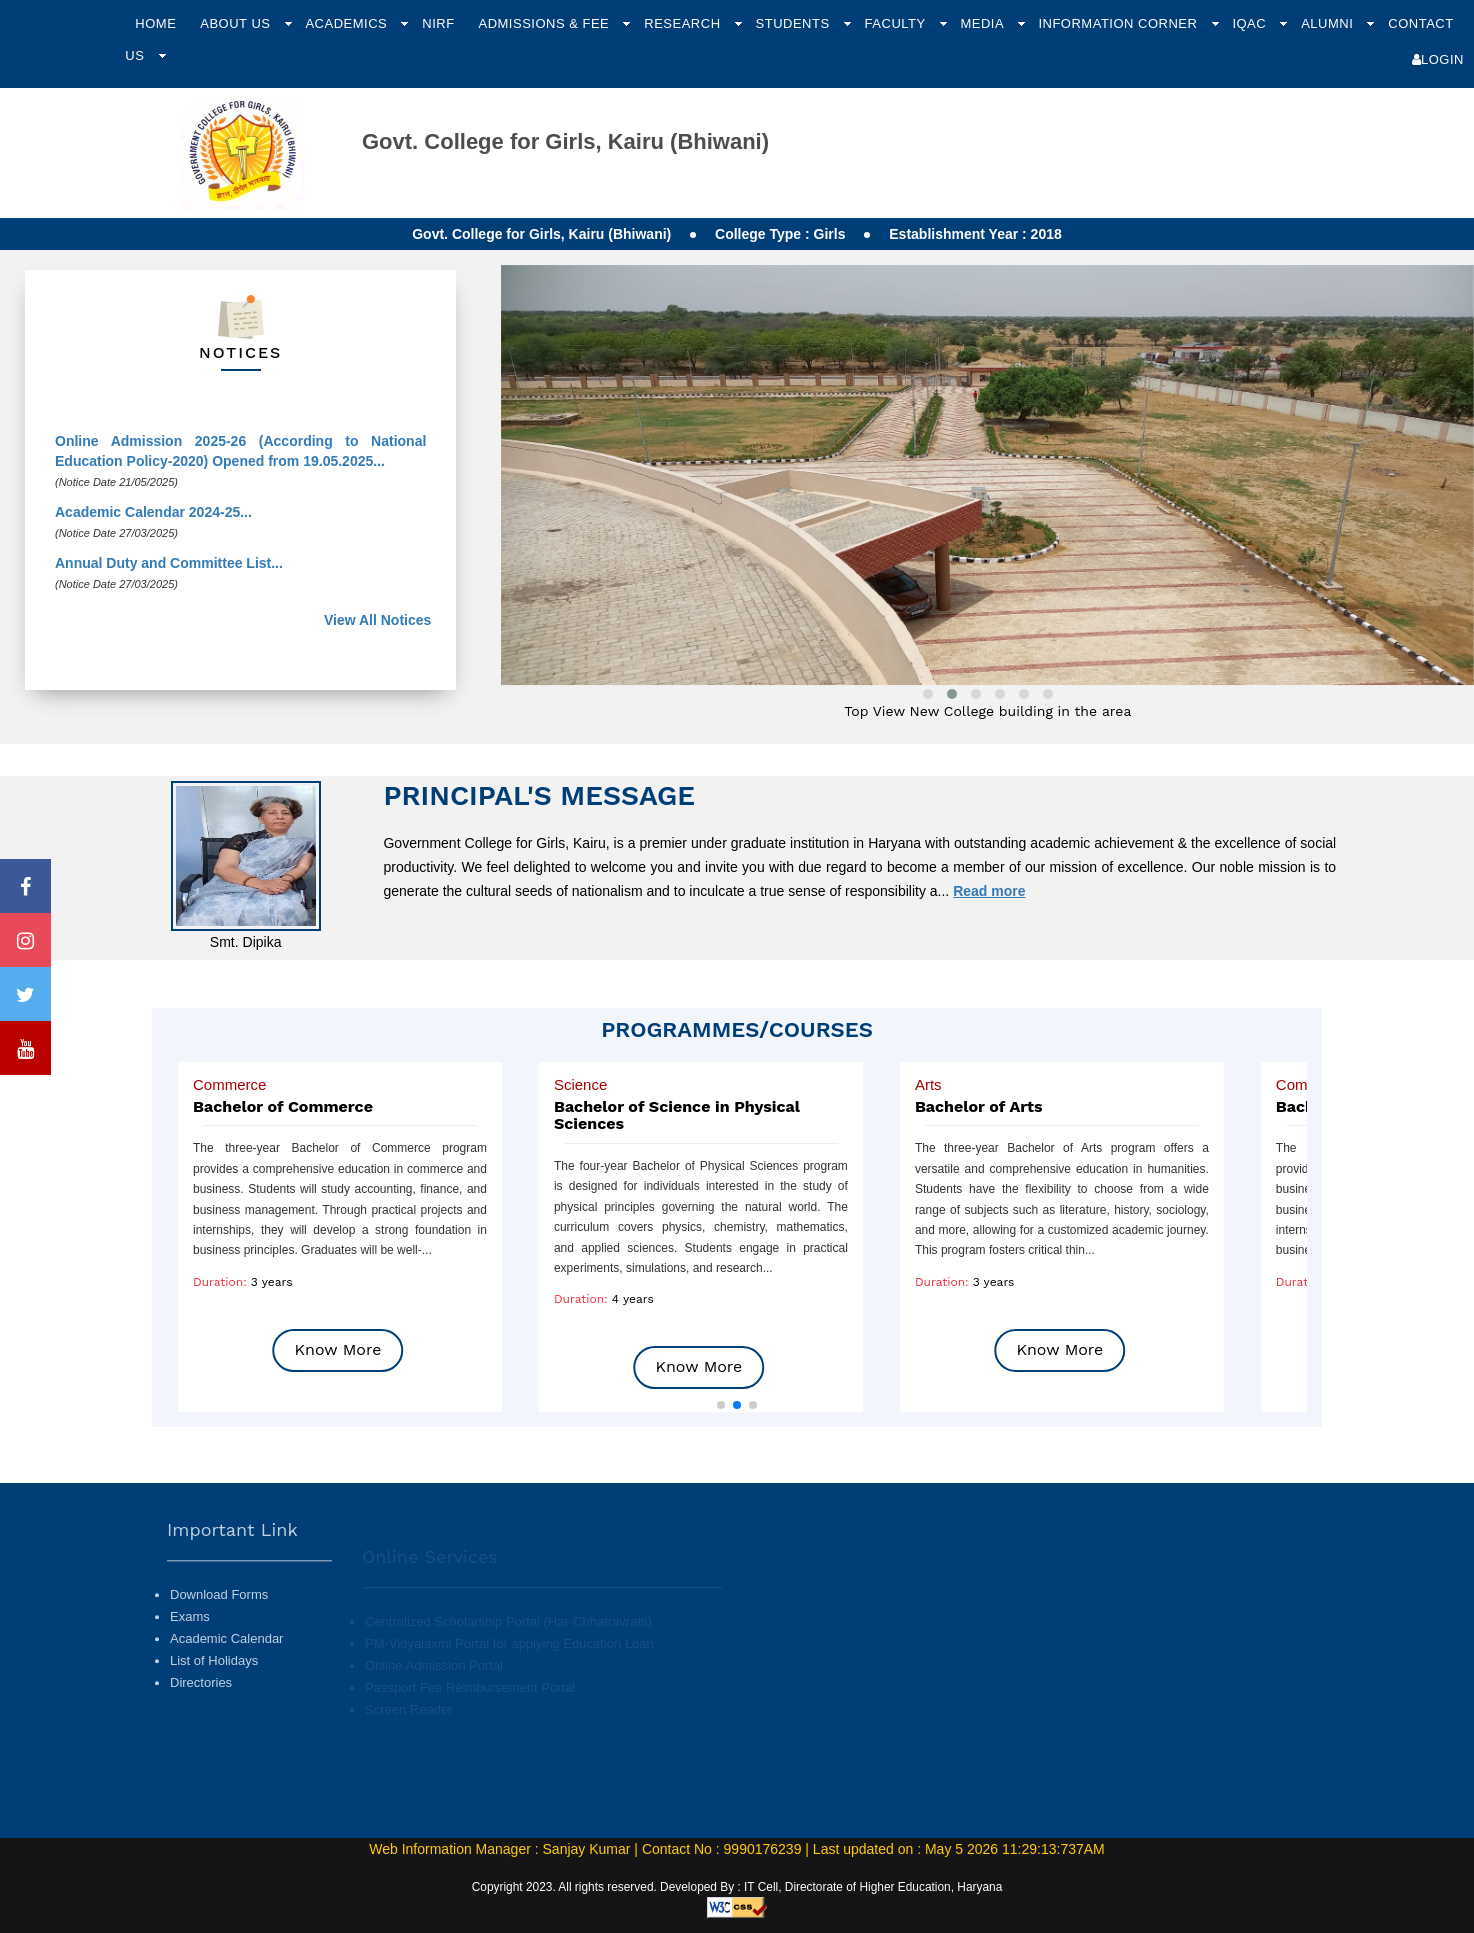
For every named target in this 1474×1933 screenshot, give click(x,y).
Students (795, 23)
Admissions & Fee (545, 23)
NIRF (438, 23)
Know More (338, 1349)
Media (983, 23)
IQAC (1251, 23)
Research (684, 23)
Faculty (897, 23)
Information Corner (1119, 23)
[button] (721, 1405)
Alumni (1329, 23)
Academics (348, 23)
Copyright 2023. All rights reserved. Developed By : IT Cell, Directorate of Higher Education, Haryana (737, 1887)
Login (1438, 59)
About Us (237, 23)
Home (155, 23)
